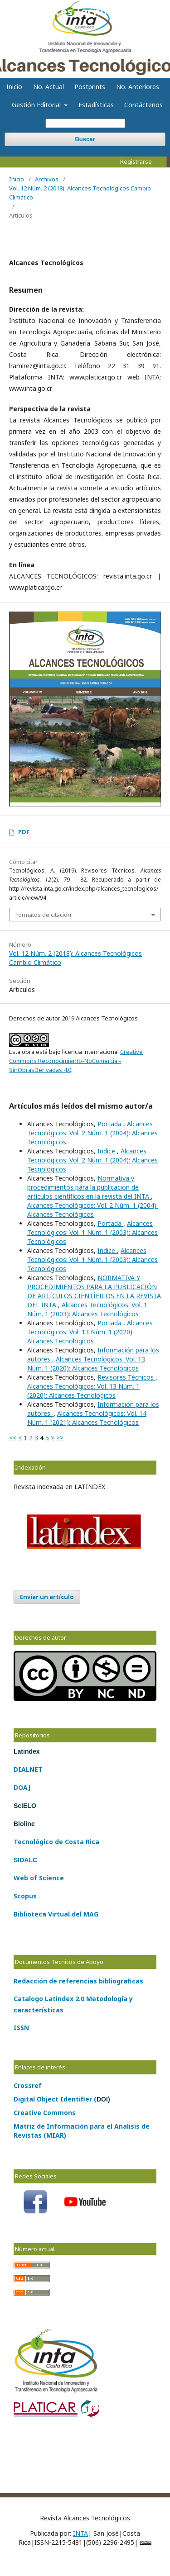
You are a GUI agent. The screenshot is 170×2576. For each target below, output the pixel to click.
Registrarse (136, 161)
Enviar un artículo (47, 1597)
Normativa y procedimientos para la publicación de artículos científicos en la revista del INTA (89, 1187)
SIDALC (25, 1860)
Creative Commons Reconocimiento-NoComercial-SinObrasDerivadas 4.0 (76, 1061)
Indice (107, 1151)
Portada (110, 1124)
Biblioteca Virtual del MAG (56, 1914)
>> (59, 1437)
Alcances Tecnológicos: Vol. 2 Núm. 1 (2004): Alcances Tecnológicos (92, 1133)
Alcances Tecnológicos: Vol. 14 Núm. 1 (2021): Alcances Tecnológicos (86, 1418)
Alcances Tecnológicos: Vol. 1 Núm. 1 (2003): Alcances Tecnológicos (92, 1232)
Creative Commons (45, 2112)
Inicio (14, 86)
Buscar (85, 139)
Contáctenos (143, 104)
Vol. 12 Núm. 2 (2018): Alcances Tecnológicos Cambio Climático (80, 192)
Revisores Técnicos (126, 1377)
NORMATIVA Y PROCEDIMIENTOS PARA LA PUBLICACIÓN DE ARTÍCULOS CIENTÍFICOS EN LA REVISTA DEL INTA (94, 1291)
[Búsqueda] (85, 123)
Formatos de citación (43, 915)
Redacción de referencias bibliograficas (78, 1981)
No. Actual (48, 86)
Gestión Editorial (37, 104)
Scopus (25, 1896)
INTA (80, 2533)
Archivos (46, 179)
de (58, 1841)
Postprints (89, 86)
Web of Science (39, 1878)
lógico (43, 1841)
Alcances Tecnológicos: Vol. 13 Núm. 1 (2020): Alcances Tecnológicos (90, 1332)
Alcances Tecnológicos (85, 11)
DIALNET (28, 1769)
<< (12, 1437)
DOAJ (22, 1787)
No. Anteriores (137, 86)
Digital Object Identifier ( (62, 2099)
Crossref (28, 2085)
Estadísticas (96, 104)
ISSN (21, 2027)
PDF (23, 832)
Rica (91, 1841)
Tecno (24, 1841)
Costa (73, 1841)
